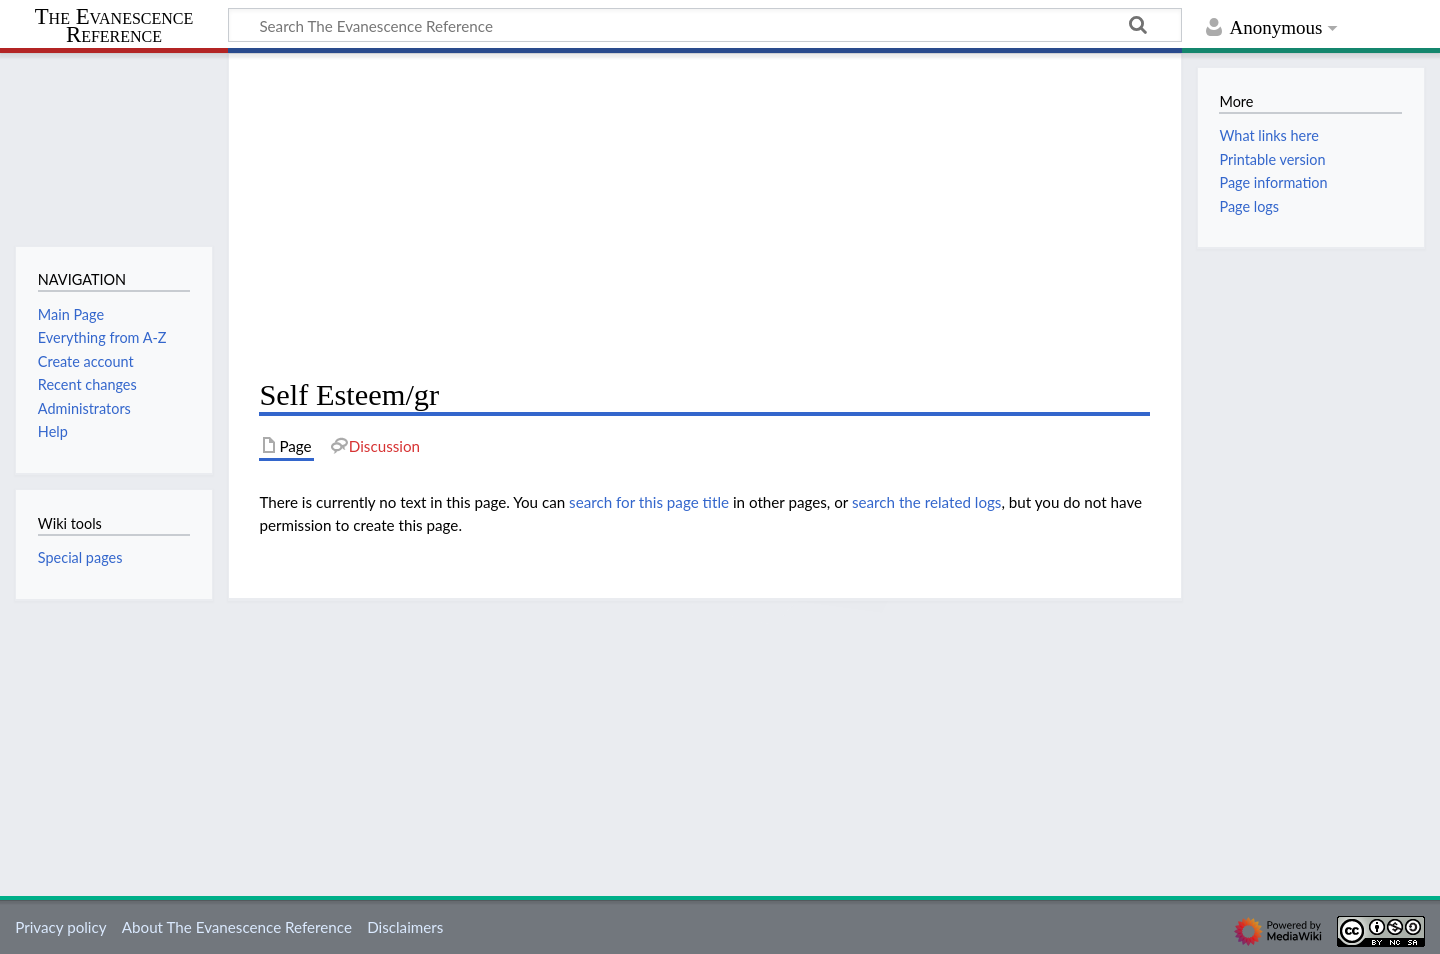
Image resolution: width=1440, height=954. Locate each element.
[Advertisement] (704, 216)
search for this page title (649, 502)
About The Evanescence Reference (237, 927)
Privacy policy (60, 927)
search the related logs (927, 502)
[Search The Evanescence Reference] (705, 25)
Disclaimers (405, 927)
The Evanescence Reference (114, 26)
